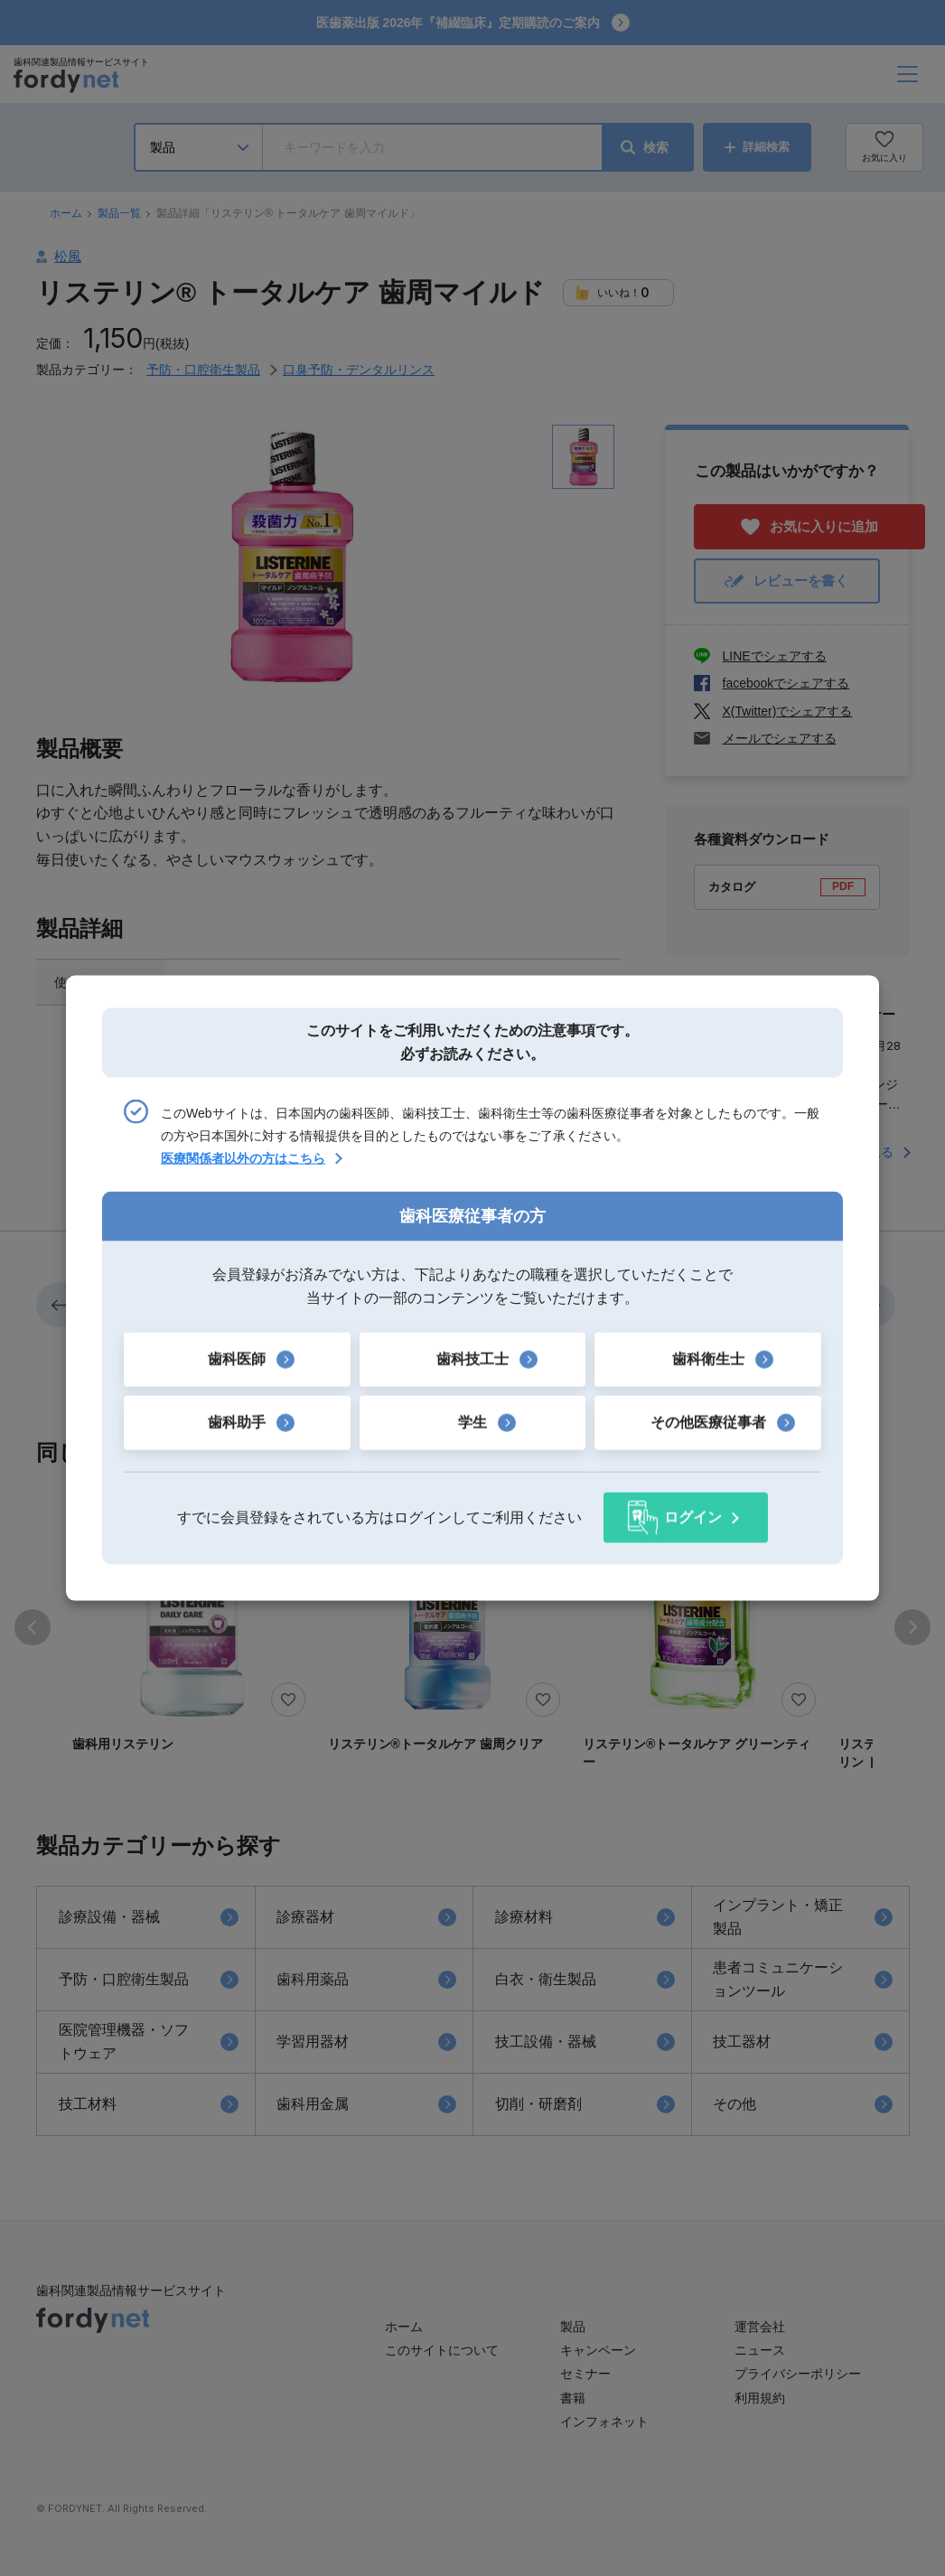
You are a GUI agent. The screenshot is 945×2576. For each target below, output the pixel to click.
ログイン (693, 1517)
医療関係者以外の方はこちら (243, 1158)
